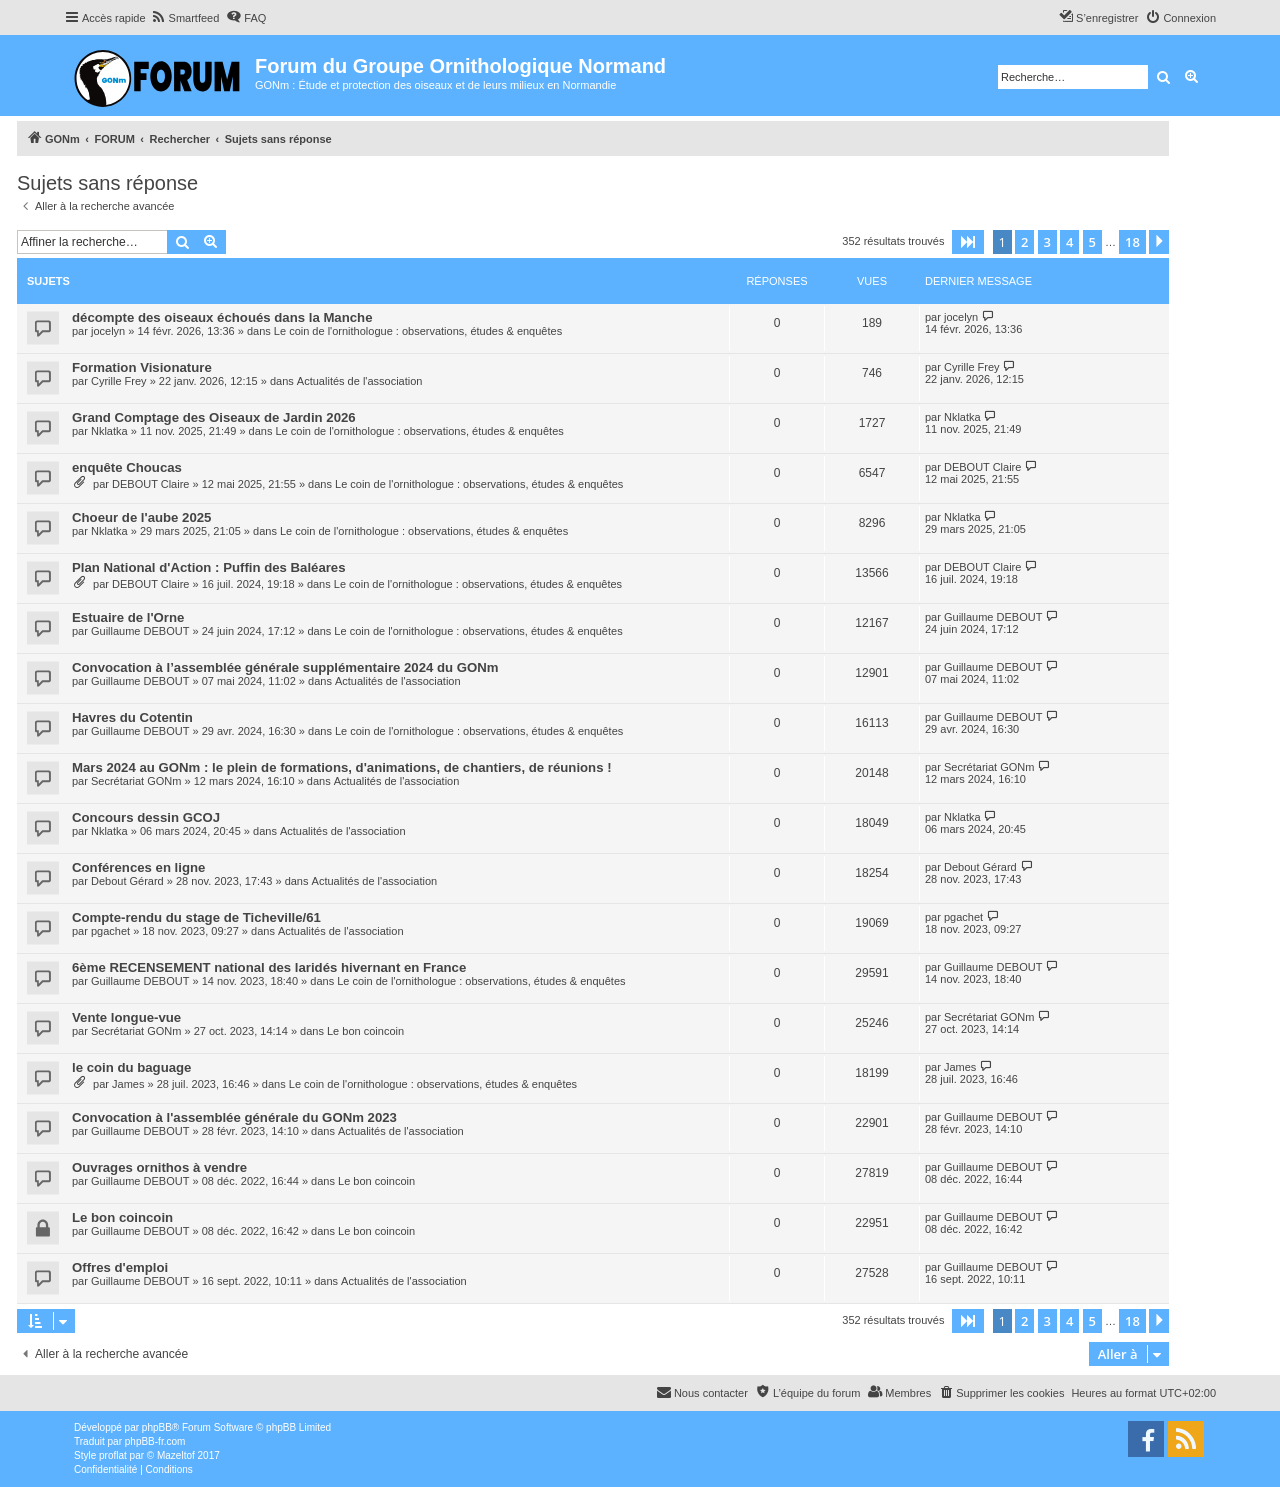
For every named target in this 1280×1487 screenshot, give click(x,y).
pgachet (110, 931)
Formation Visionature (142, 367)
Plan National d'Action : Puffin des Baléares (209, 567)
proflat (113, 1455)
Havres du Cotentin (132, 717)
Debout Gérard (127, 881)
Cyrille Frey (119, 381)
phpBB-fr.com (155, 1441)
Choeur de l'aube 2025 (141, 517)
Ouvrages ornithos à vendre (159, 1167)
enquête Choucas (127, 467)
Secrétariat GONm (136, 781)
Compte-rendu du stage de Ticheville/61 (196, 917)
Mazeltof (176, 1455)
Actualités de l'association (360, 381)
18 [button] (1132, 242)
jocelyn (108, 331)
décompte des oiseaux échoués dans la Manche (222, 317)
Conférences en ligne (138, 867)
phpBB (157, 1427)
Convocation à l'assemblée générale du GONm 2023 (234, 1117)
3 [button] (1047, 242)
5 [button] (1092, 242)
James (128, 1084)
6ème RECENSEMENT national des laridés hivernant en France (269, 967)
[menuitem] (185, 18)
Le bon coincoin (365, 1031)
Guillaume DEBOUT (140, 631)
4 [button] (1069, 242)
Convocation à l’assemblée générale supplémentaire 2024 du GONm (285, 667)
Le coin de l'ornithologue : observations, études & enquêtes (418, 331)
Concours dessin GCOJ (146, 817)
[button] (968, 242)
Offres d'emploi (120, 1267)
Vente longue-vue (126, 1017)
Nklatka (109, 431)
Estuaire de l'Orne (128, 617)
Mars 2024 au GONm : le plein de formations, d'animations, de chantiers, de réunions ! (342, 767)
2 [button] (1024, 242)
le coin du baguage (131, 1067)
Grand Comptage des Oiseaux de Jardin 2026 (214, 417)
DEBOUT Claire (150, 484)
